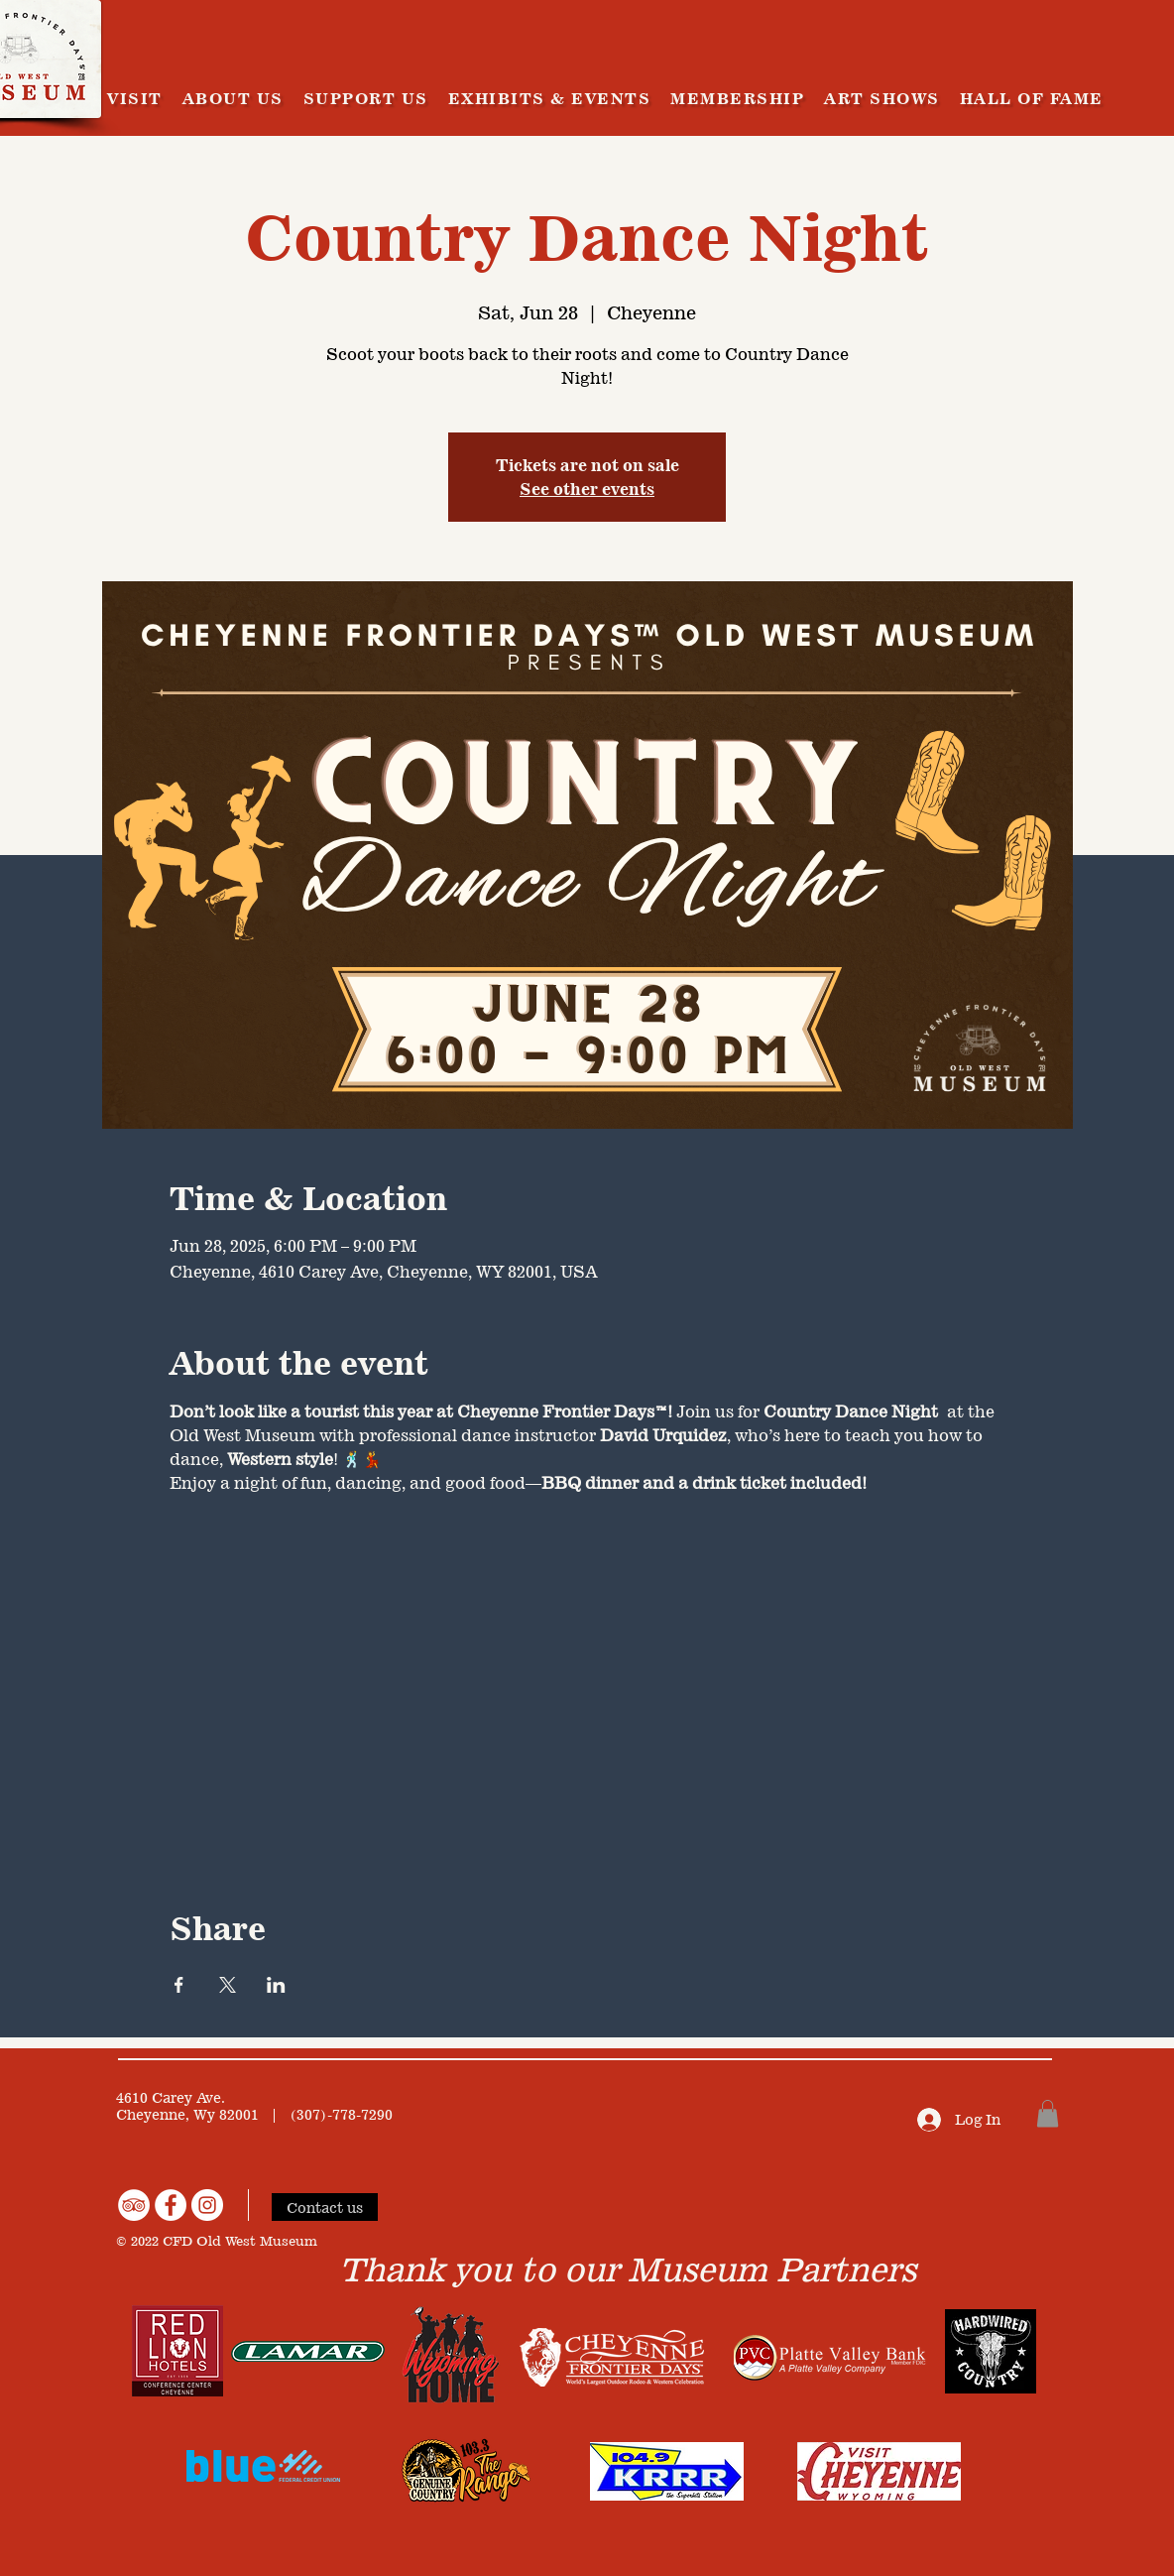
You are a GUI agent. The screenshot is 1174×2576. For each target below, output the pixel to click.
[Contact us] (325, 2207)
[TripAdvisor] (134, 2205)
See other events (587, 489)
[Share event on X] (227, 1985)
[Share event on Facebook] (179, 1985)
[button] (1047, 2113)
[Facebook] (170, 2205)
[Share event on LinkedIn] (276, 1985)
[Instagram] (207, 2205)
